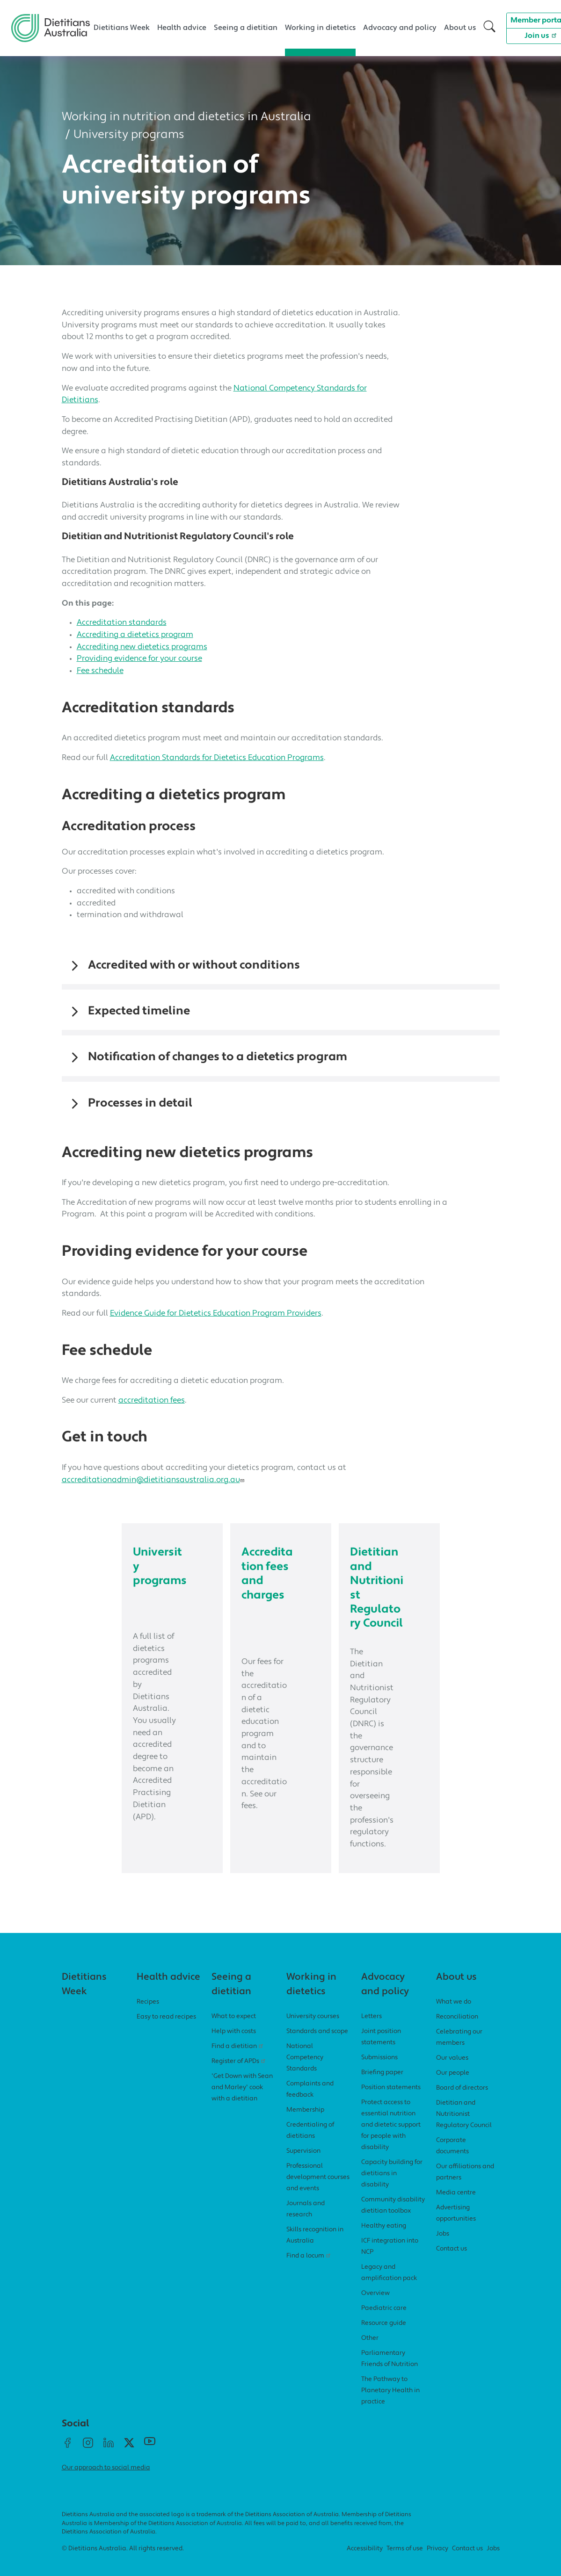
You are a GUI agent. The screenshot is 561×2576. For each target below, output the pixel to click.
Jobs (442, 2247)
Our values (452, 2071)
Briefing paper (382, 2086)
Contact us (451, 2262)
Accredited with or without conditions (194, 965)
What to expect (233, 2029)
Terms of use (404, 2562)
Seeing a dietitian (245, 28)
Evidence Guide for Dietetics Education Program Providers (215, 1313)
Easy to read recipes (166, 2030)
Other (370, 2351)
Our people (452, 2086)
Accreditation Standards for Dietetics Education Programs (217, 758)
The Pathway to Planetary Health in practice (390, 2403)
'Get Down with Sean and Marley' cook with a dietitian (242, 2100)
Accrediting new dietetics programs (142, 647)
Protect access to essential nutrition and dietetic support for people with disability (391, 2138)
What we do (453, 2015)
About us (460, 28)
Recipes (148, 2015)
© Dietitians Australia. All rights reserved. (123, 2562)
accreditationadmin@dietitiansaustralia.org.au (154, 1480)
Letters (371, 2029)
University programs (128, 135)
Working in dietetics (320, 28)
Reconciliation (457, 2030)
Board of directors (462, 2101)
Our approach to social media (106, 2481)
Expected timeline (139, 1011)
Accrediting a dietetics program (135, 635)
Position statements (391, 2101)
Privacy (437, 2562)
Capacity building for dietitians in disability (392, 2186)
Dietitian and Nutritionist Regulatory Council (376, 1595)
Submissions (379, 2071)
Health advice (181, 28)
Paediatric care (384, 2321)
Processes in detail (140, 1103)
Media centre (456, 2206)
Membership (305, 2123)
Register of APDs (239, 2074)
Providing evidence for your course (139, 659)
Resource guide (383, 2336)
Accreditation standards (122, 623)
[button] (489, 28)
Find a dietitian (238, 2059)
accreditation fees (151, 1400)
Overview (375, 2306)
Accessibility (365, 2562)
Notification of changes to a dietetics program (217, 1057)
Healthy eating (383, 2239)
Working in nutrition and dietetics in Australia (186, 117)
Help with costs (233, 2044)
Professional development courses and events (318, 2190)
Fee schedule (100, 671)
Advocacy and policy (400, 28)
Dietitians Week (122, 28)
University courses (312, 2029)
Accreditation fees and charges (267, 1573)
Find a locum (309, 2269)
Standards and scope (317, 2044)
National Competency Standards (304, 2070)
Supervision (303, 2164)
